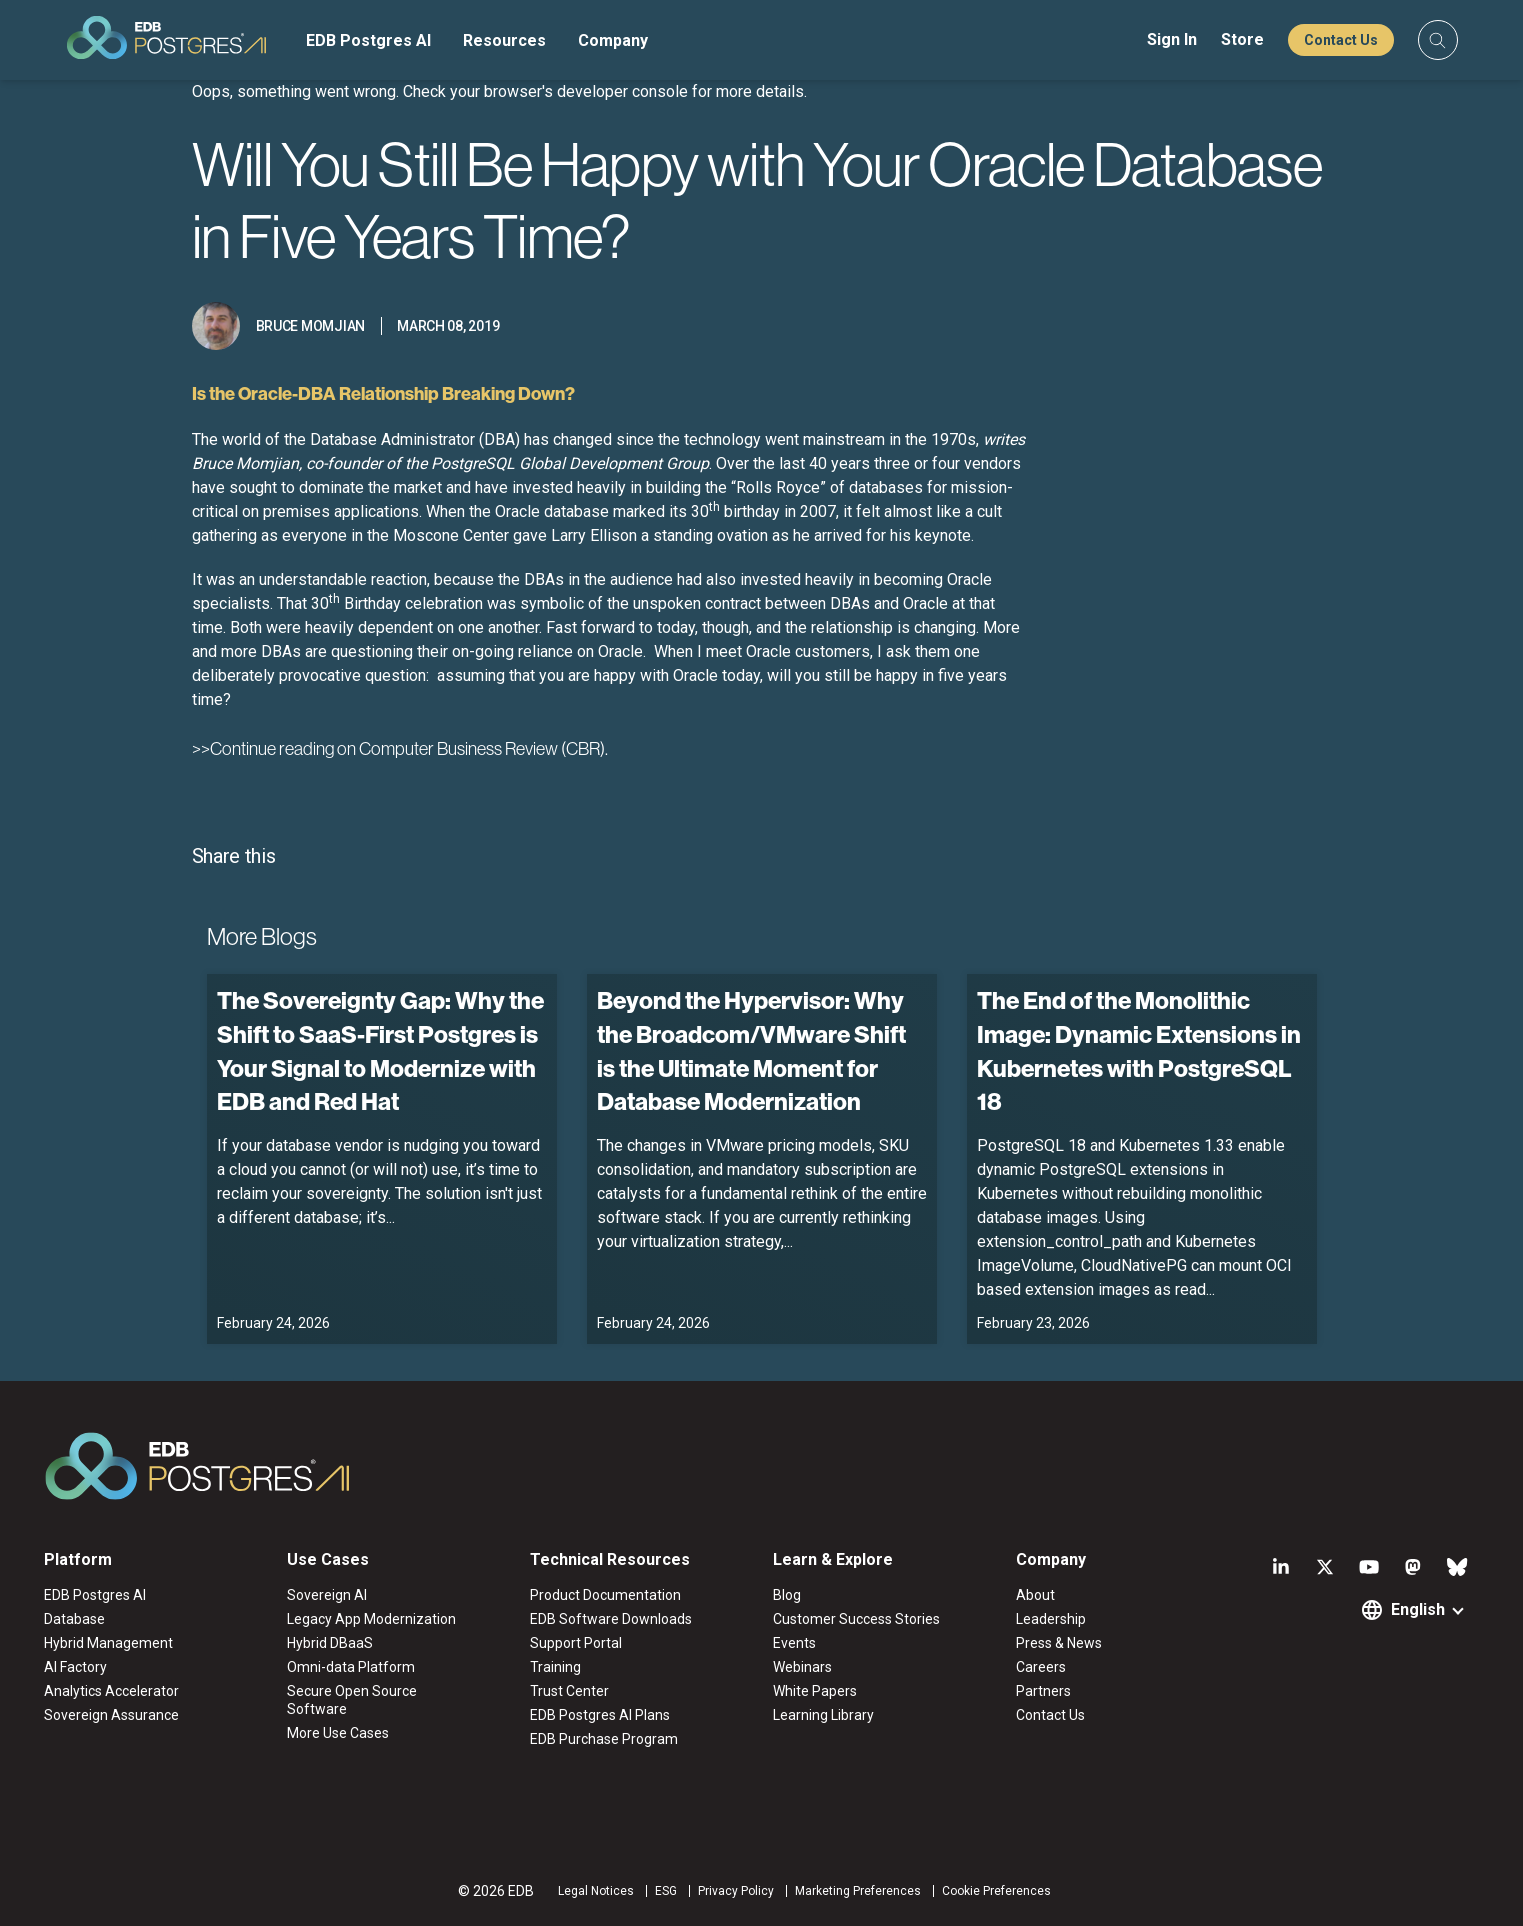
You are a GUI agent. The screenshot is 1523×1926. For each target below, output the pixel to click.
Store (1242, 39)
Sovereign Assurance (111, 1715)
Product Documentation (605, 1595)
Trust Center (569, 1691)
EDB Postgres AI (368, 40)
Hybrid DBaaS (330, 1643)
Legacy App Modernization (371, 1619)
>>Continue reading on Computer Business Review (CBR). (400, 748)
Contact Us (1341, 40)
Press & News (1059, 1643)
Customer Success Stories (856, 1619)
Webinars (802, 1667)
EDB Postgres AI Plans (600, 1715)
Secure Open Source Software (352, 1700)
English (1418, 1609)
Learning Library (823, 1715)
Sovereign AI (327, 1595)
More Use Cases (338, 1733)
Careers (1041, 1667)
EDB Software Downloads (611, 1619)
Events (794, 1643)
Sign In (1172, 39)
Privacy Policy (736, 1891)
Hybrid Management (108, 1643)
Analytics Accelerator (111, 1691)
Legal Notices (596, 1891)
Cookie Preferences (996, 1891)
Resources (504, 40)
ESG (666, 1891)
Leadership (1051, 1619)
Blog (787, 1595)
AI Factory (75, 1667)
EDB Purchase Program (604, 1739)
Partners (1043, 1691)
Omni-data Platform (351, 1667)
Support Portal (576, 1643)
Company (613, 40)
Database (74, 1619)
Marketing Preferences (858, 1891)
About (1035, 1595)
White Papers (815, 1691)
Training (555, 1667)
